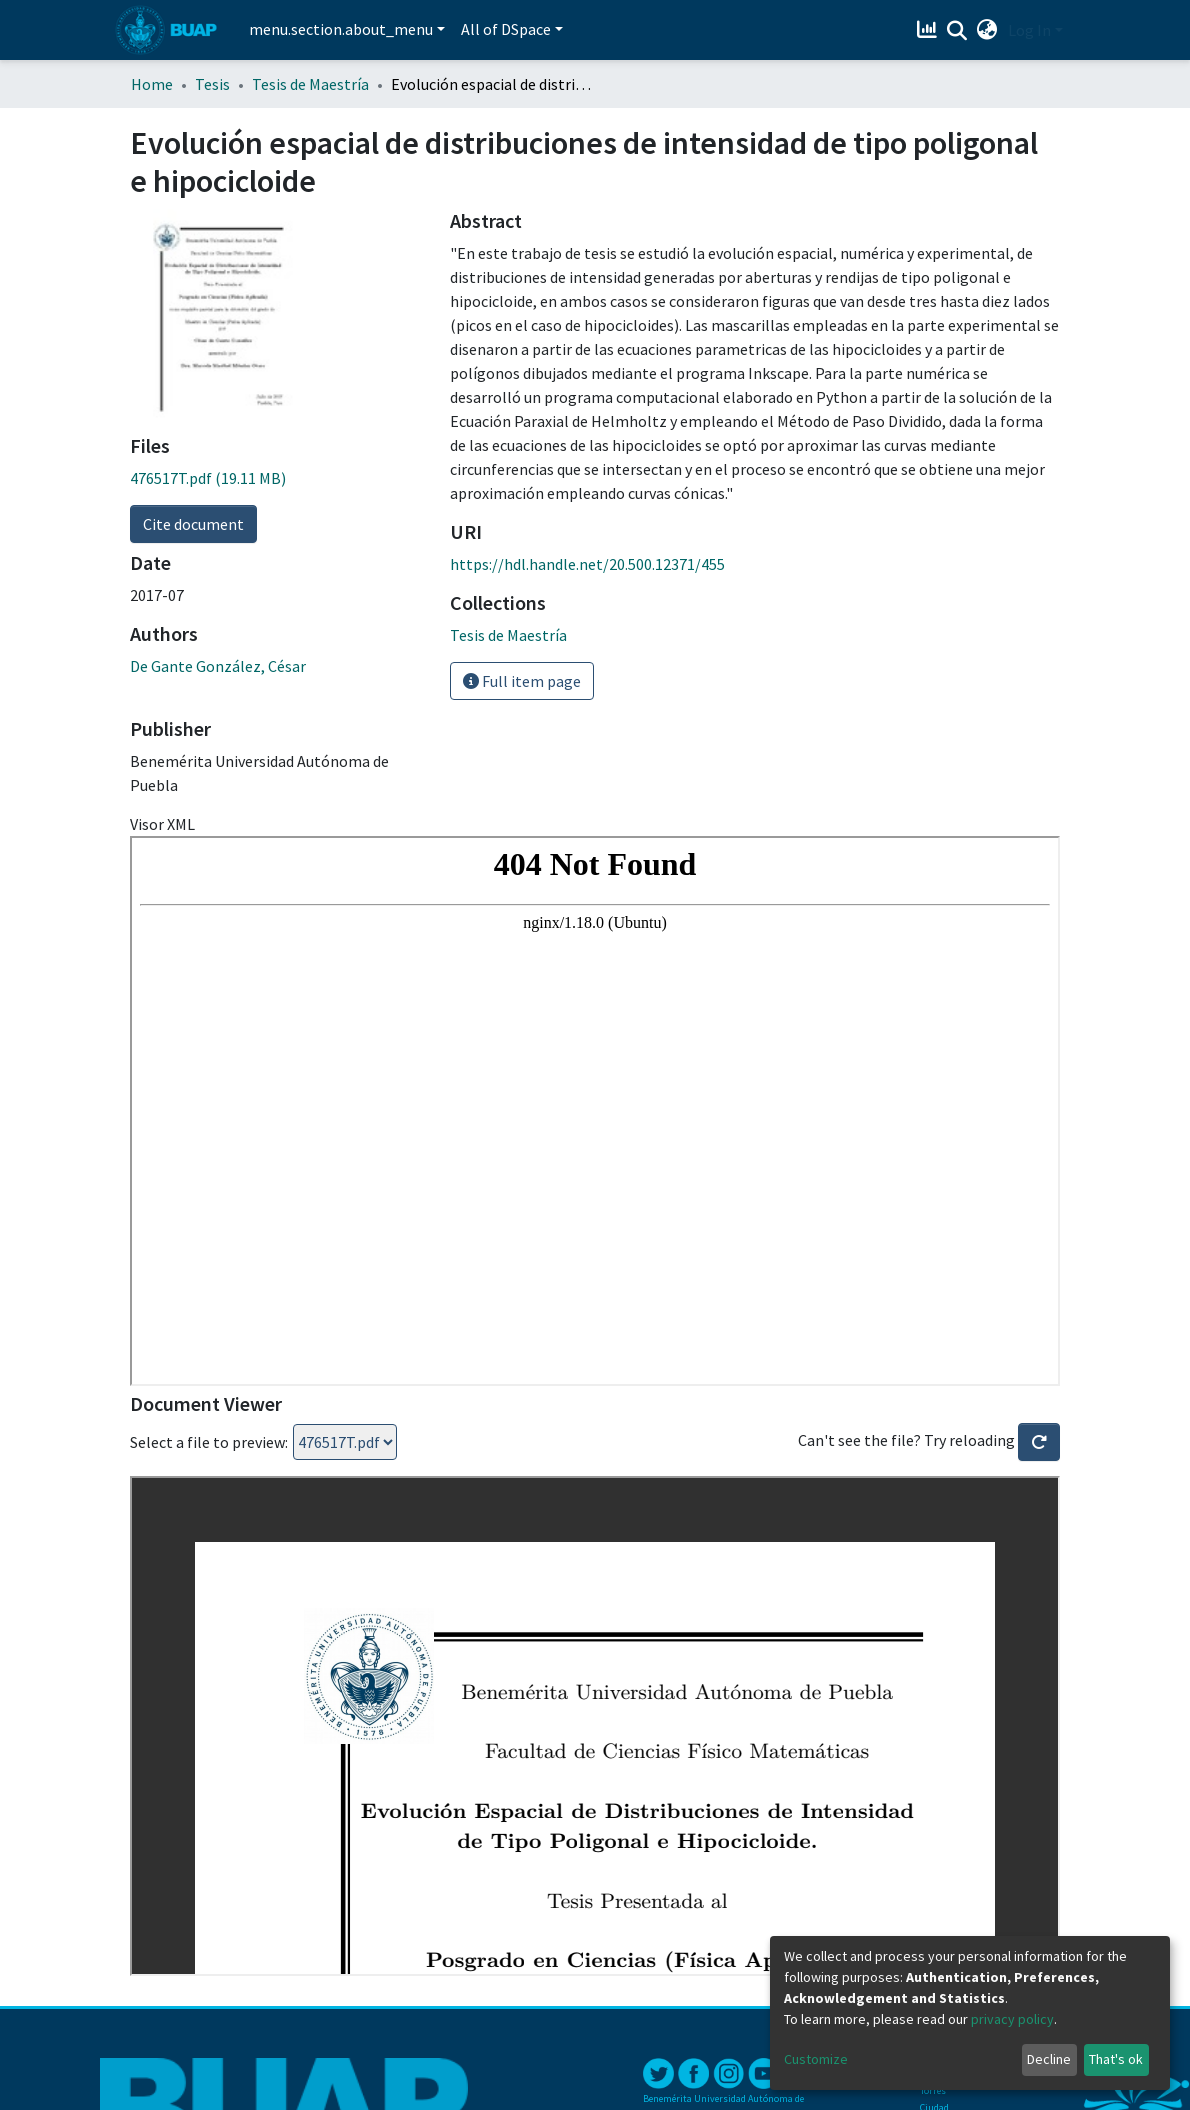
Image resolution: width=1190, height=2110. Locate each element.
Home (152, 84)
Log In (1029, 30)
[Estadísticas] (929, 30)
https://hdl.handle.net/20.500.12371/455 (587, 564)
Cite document (193, 524)
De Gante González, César (218, 666)
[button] (987, 30)
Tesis (212, 84)
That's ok (1116, 2059)
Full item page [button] (522, 681)
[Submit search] (957, 31)
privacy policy (1012, 2019)
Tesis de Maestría (310, 84)
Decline (1049, 2059)
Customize (816, 2059)
